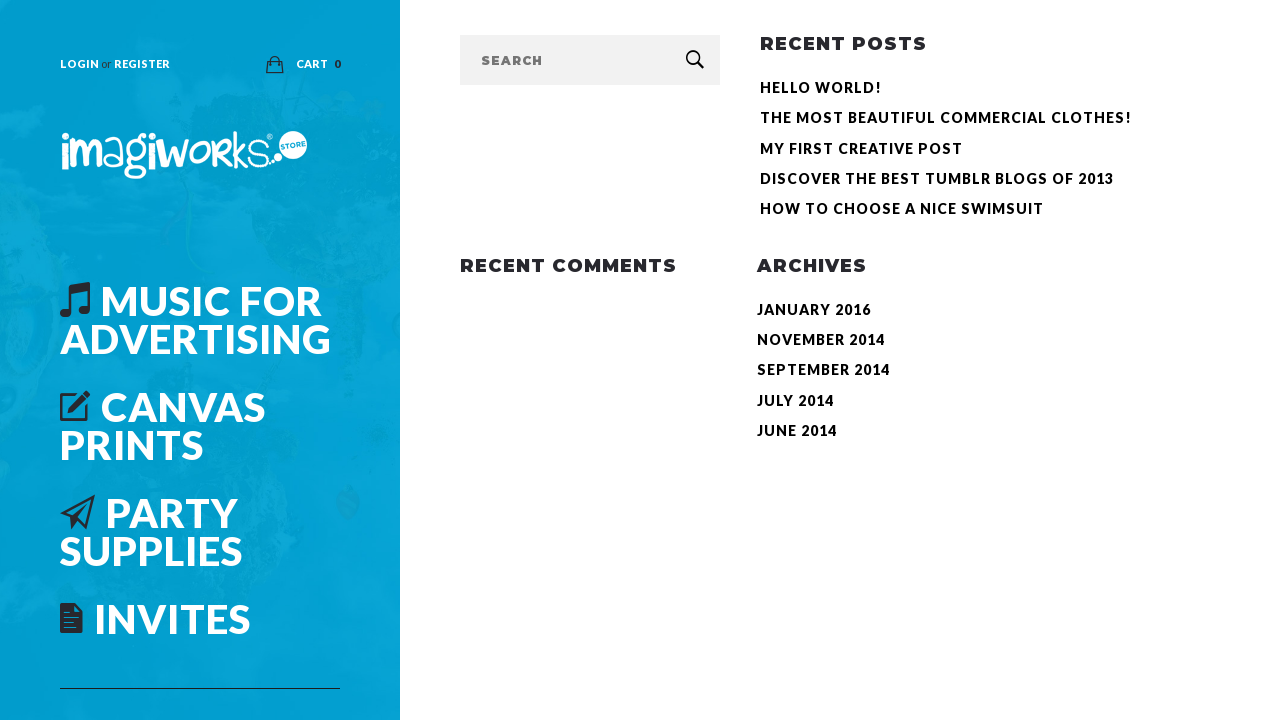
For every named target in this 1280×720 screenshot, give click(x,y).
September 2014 (823, 369)
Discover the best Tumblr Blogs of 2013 (937, 178)
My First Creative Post (861, 148)
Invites (155, 619)
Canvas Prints (163, 426)
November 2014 (821, 339)
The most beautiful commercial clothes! (946, 117)
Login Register (115, 63)
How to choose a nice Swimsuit (902, 208)
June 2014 (797, 430)
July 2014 (795, 400)
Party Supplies (151, 532)
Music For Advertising (196, 320)
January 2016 (814, 309)
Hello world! (821, 87)
